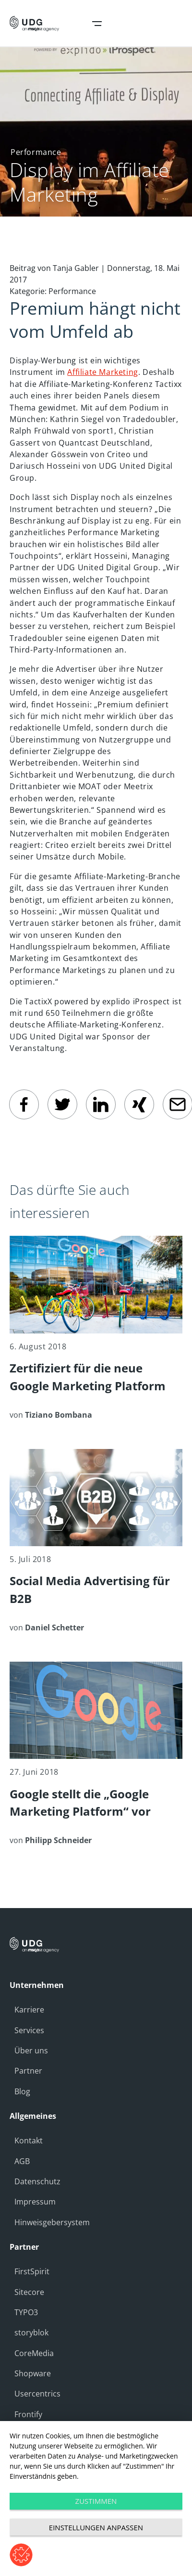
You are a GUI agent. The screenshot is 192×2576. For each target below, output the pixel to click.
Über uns (31, 2050)
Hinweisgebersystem (52, 2222)
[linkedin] (100, 1104)
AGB (22, 2161)
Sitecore (29, 2292)
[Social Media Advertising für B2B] (96, 1541)
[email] (177, 1104)
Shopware (32, 2373)
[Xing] (139, 1104)
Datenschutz (37, 2181)
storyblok (31, 2332)
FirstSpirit (31, 2271)
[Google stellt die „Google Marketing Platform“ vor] (96, 1754)
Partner (28, 2070)
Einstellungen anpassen (96, 2527)
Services (29, 2030)
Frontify (28, 2414)
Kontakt (28, 2140)
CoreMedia (34, 2353)
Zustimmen (96, 2501)
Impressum (35, 2201)
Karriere (29, 2009)
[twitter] (62, 1104)
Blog (22, 2091)
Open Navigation (97, 23)
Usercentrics (37, 2393)
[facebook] (24, 1104)
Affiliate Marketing (102, 372)
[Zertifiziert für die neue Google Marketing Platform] (96, 1328)
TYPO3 (26, 2312)
